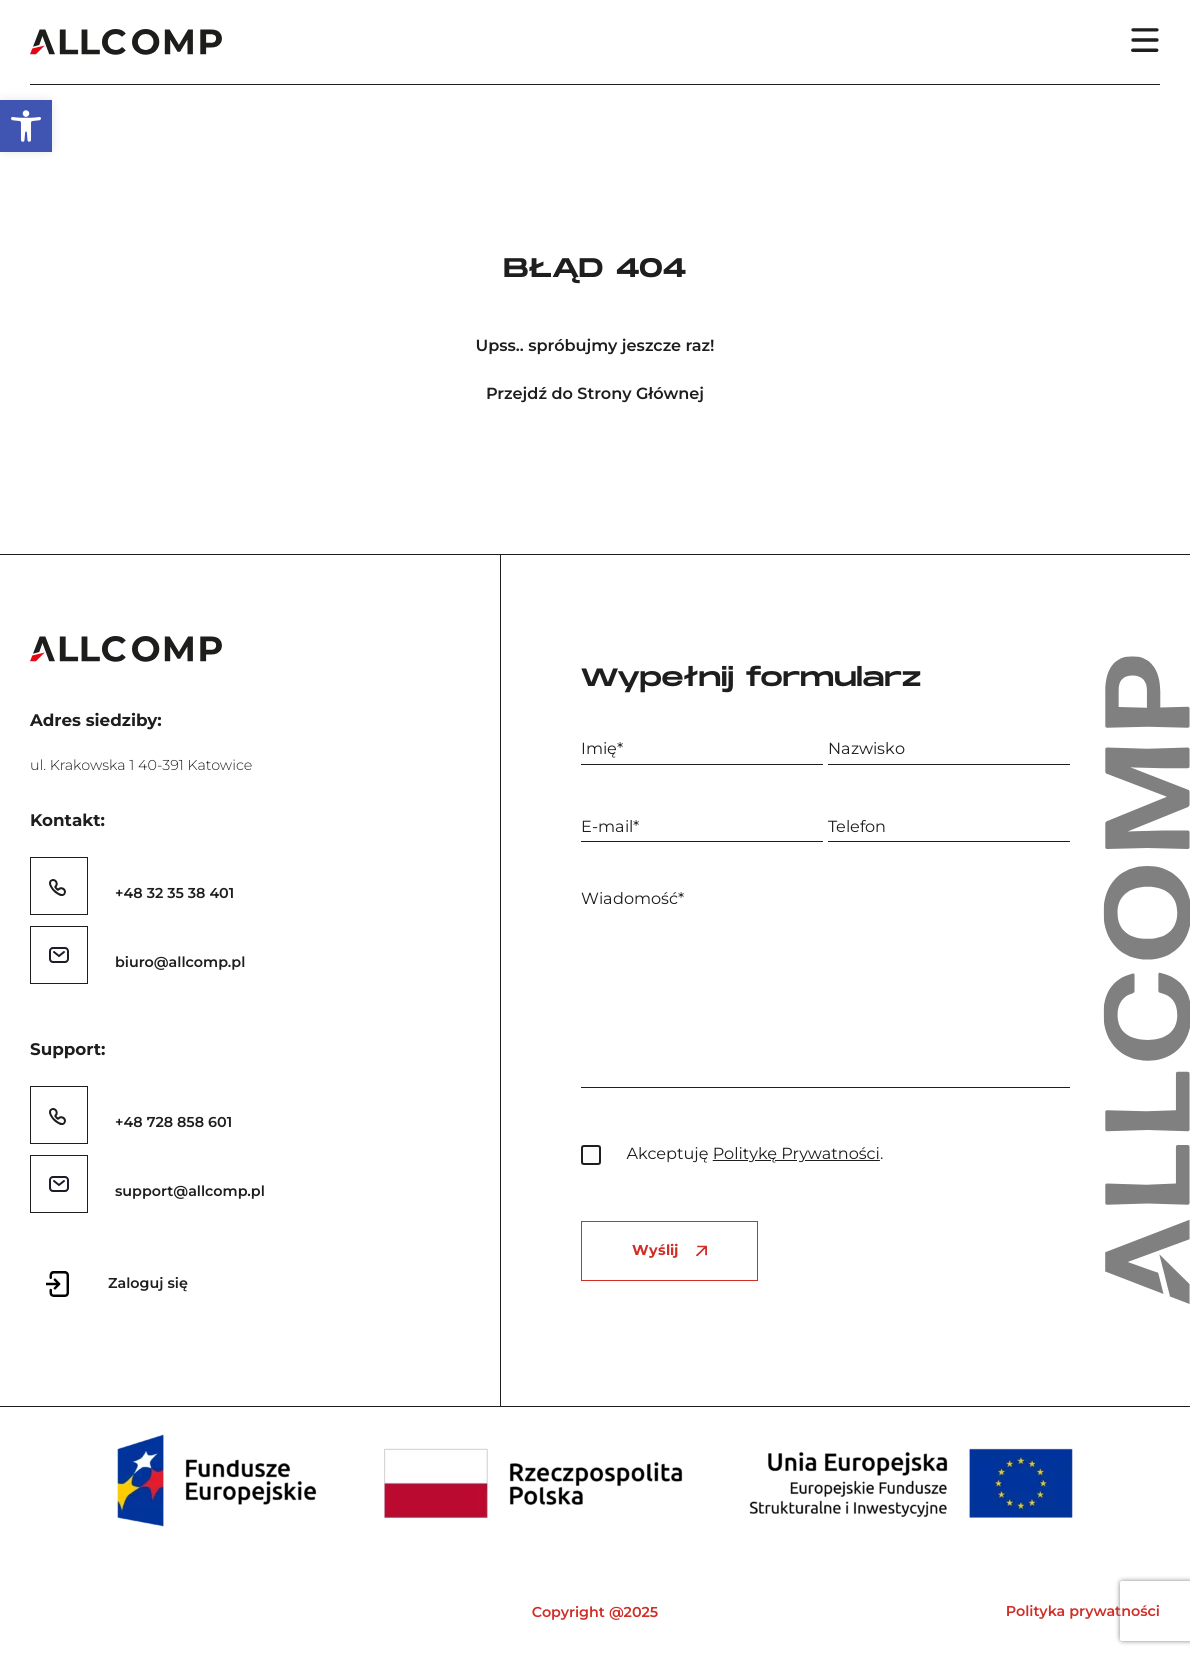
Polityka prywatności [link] (1083, 1611)
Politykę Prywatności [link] (796, 1154)
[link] (26, 126)
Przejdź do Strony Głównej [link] (595, 394)
